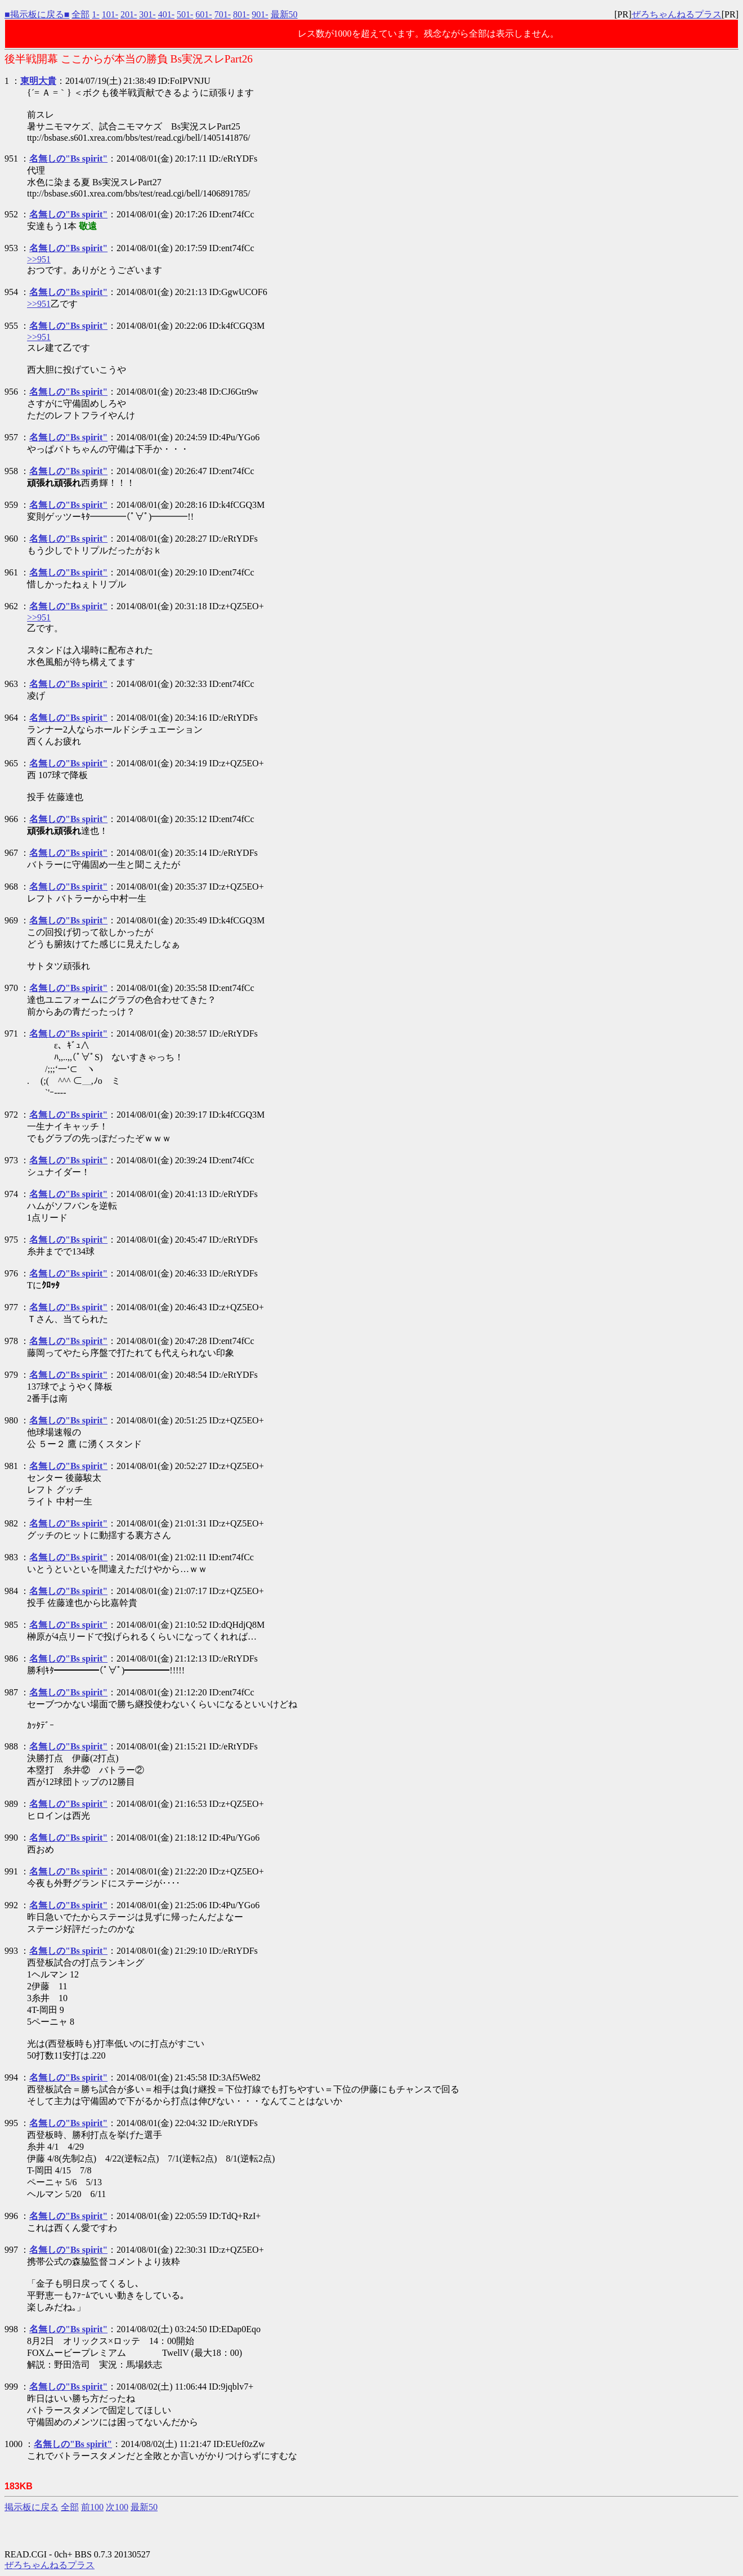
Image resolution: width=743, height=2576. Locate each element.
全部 (80, 14)
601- (203, 14)
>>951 (39, 259)
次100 (117, 2507)
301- (147, 14)
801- (241, 14)
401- (166, 14)
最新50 (284, 14)
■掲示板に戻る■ (37, 14)
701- (222, 14)
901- (260, 14)
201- (128, 14)
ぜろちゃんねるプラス (677, 14)
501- (185, 14)
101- (110, 14)
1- (95, 14)
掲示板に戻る (32, 2507)
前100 (92, 2507)
